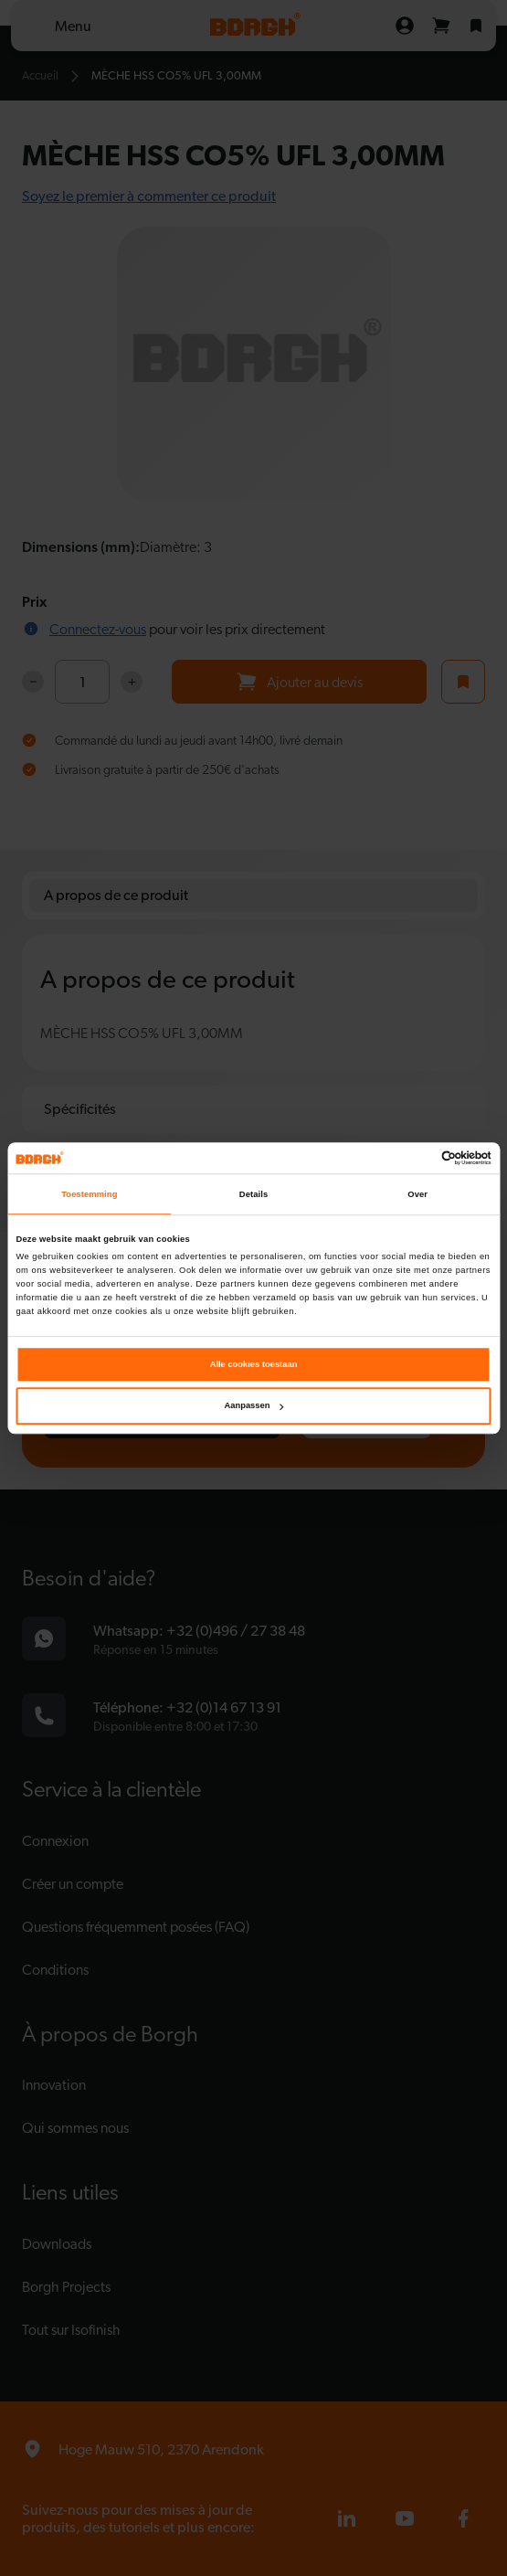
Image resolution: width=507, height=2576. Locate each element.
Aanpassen (254, 1406)
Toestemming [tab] (89, 1194)
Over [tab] (417, 1194)
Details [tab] (253, 1194)
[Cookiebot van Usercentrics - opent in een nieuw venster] (411, 1157)
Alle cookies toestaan (254, 1364)
